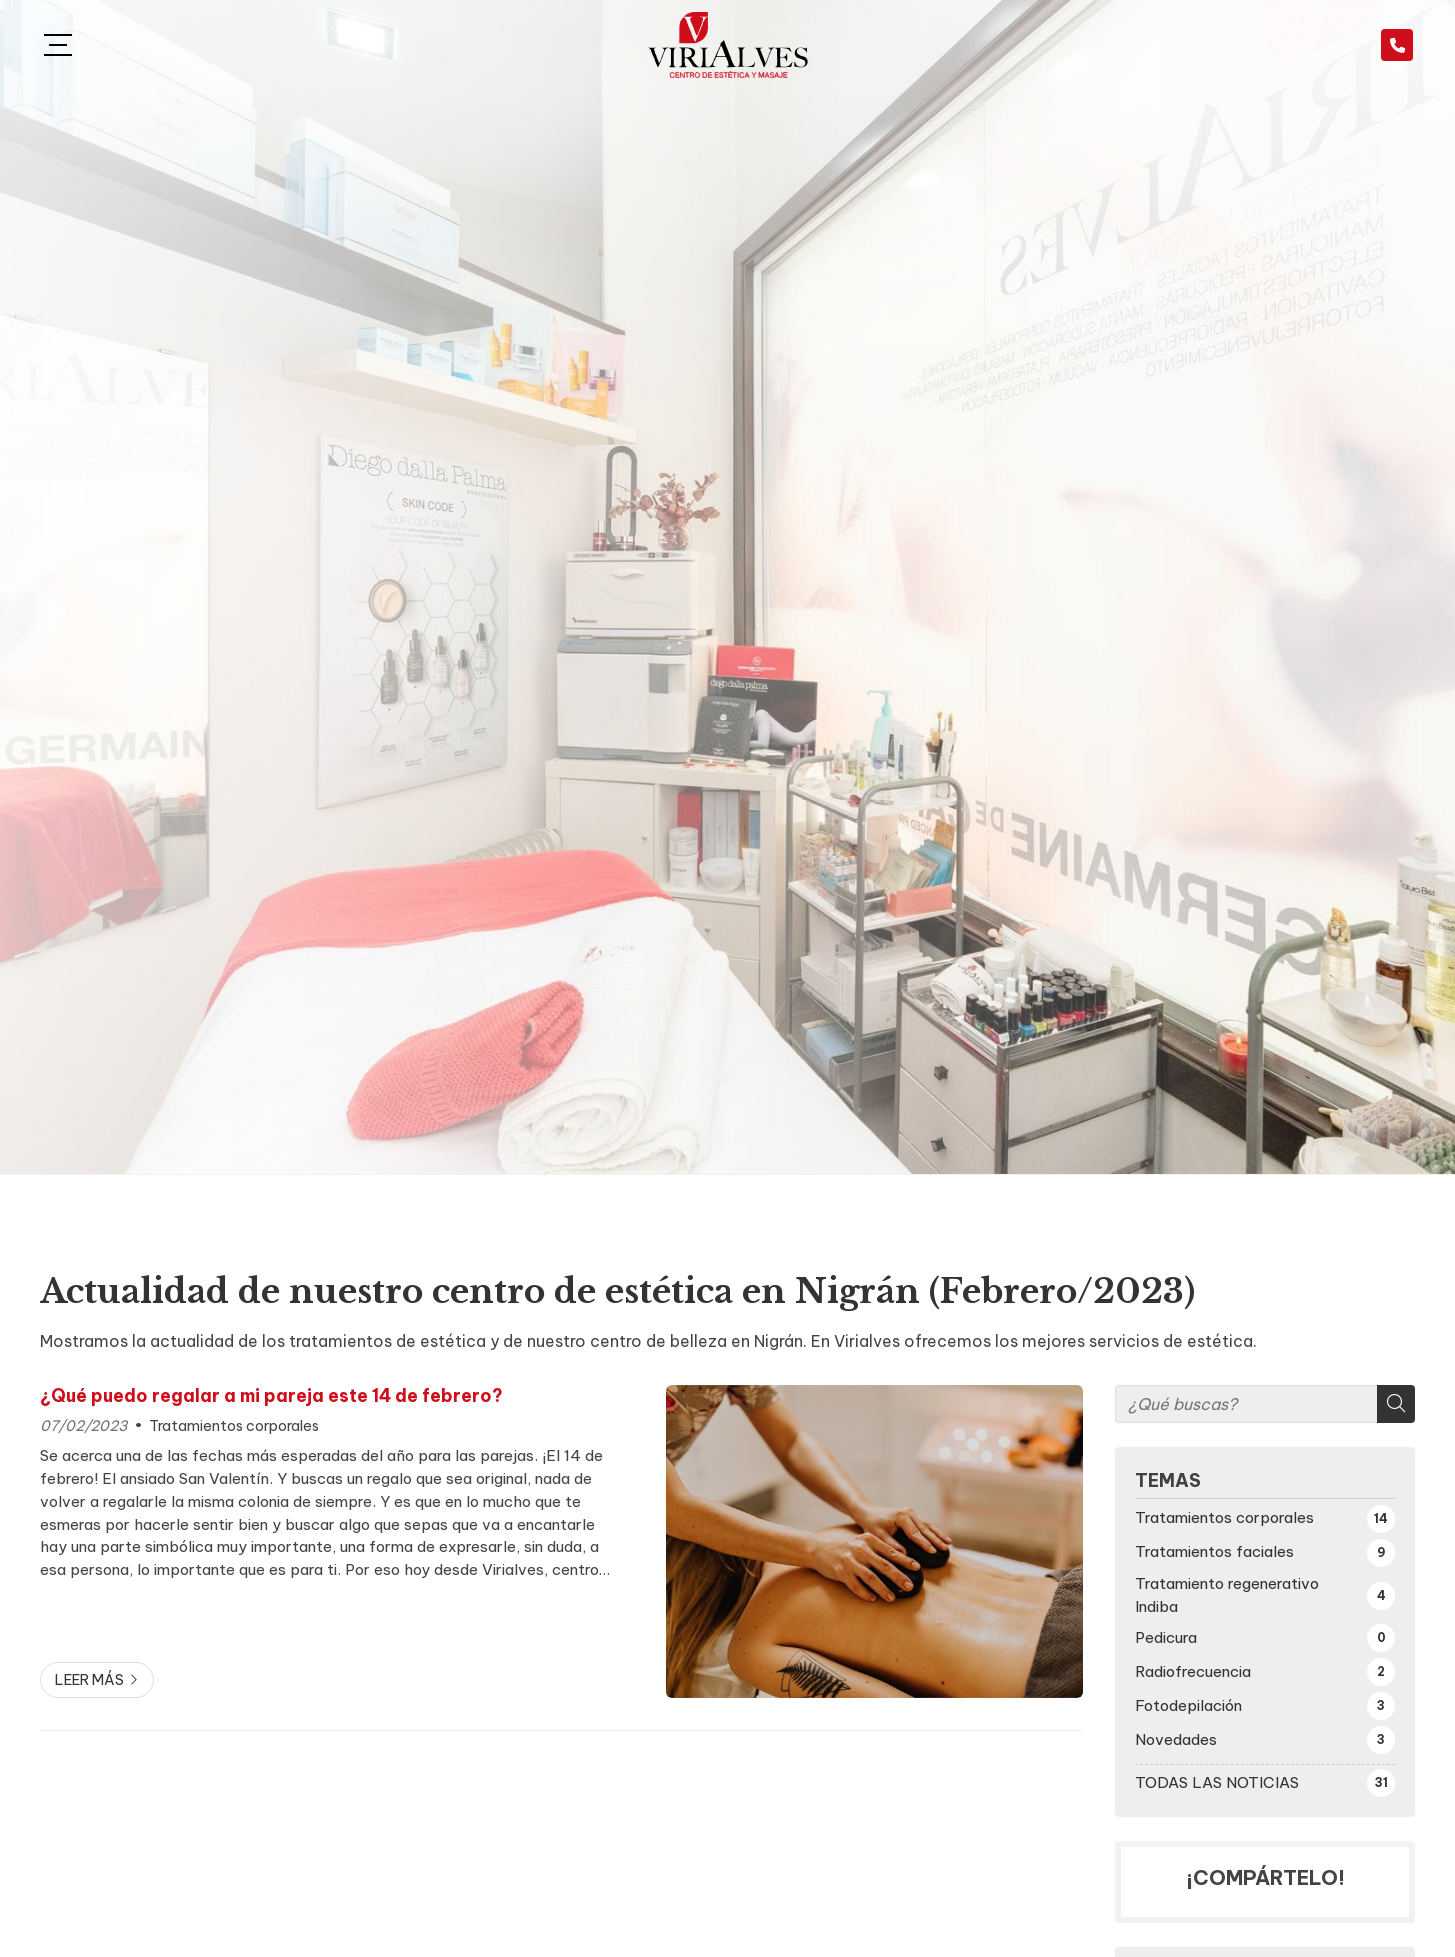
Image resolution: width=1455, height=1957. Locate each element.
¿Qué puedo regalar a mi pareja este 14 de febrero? (271, 1396)
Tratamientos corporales (234, 1426)
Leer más (89, 1680)
